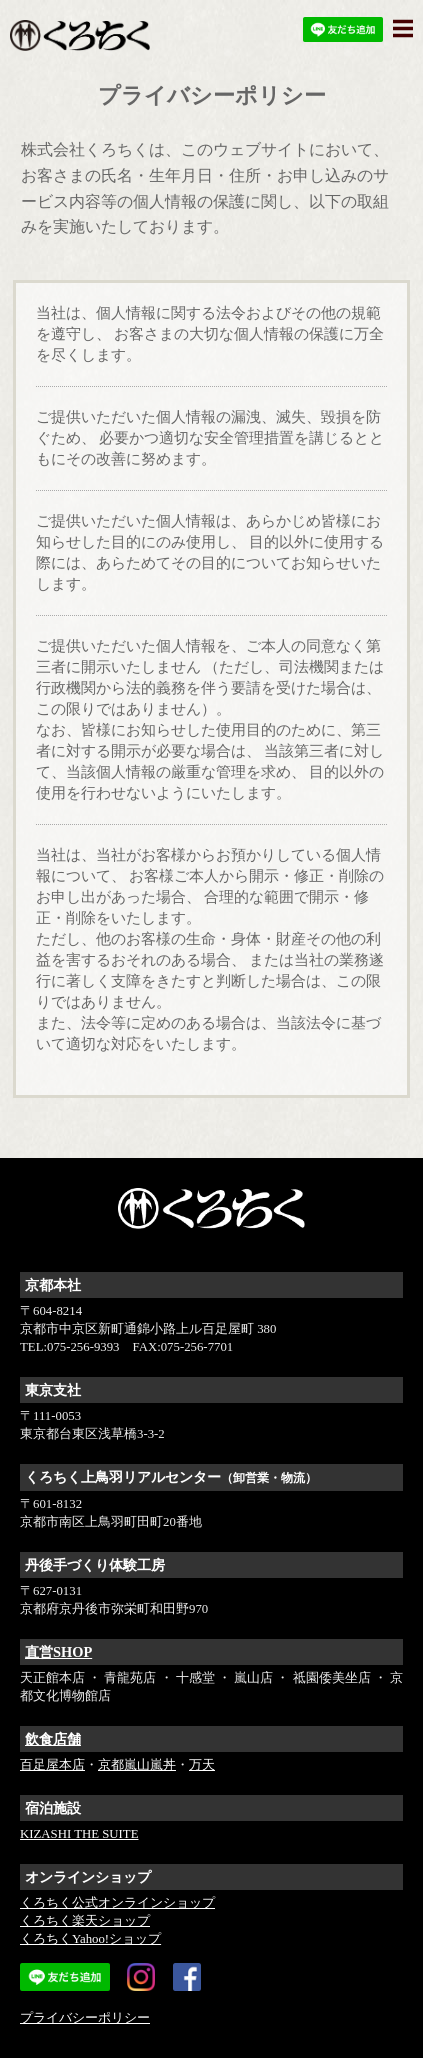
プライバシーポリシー (85, 2018)
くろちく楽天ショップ (85, 1921)
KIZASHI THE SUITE (79, 1834)
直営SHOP (58, 1652)
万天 (202, 1765)
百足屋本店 (52, 1765)
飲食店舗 (53, 1739)
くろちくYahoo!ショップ (90, 1939)
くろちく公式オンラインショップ (117, 1903)
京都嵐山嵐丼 (137, 1765)
